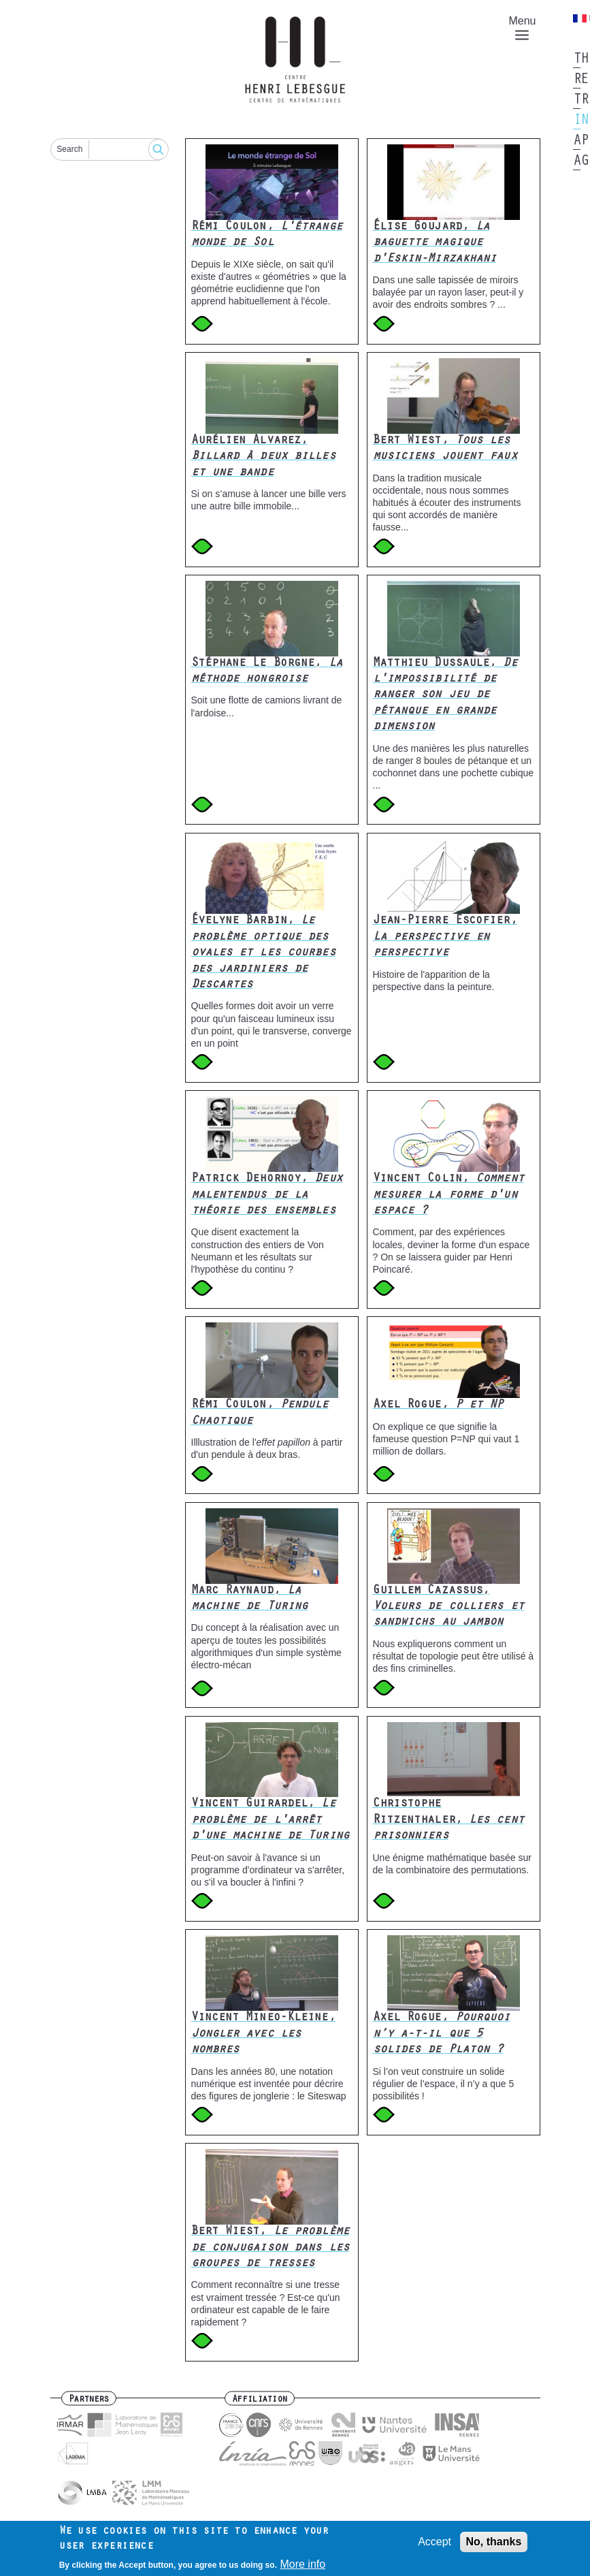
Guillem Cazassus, (448, 1607)
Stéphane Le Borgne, (266, 672)
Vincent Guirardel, (270, 1820)
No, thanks (494, 2545)
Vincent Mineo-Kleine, (263, 2034)
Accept (434, 2545)
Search (69, 149)
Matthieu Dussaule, (445, 696)
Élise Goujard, (435, 243)
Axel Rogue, (438, 1405)
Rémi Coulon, (266, 235)
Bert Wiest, (445, 449)
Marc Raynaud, (249, 1599)
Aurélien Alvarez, (263, 457)
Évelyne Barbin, (263, 953)
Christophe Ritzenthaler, (448, 1820)
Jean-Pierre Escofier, (445, 937)
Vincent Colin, (448, 1195)
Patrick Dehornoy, (266, 1195)
